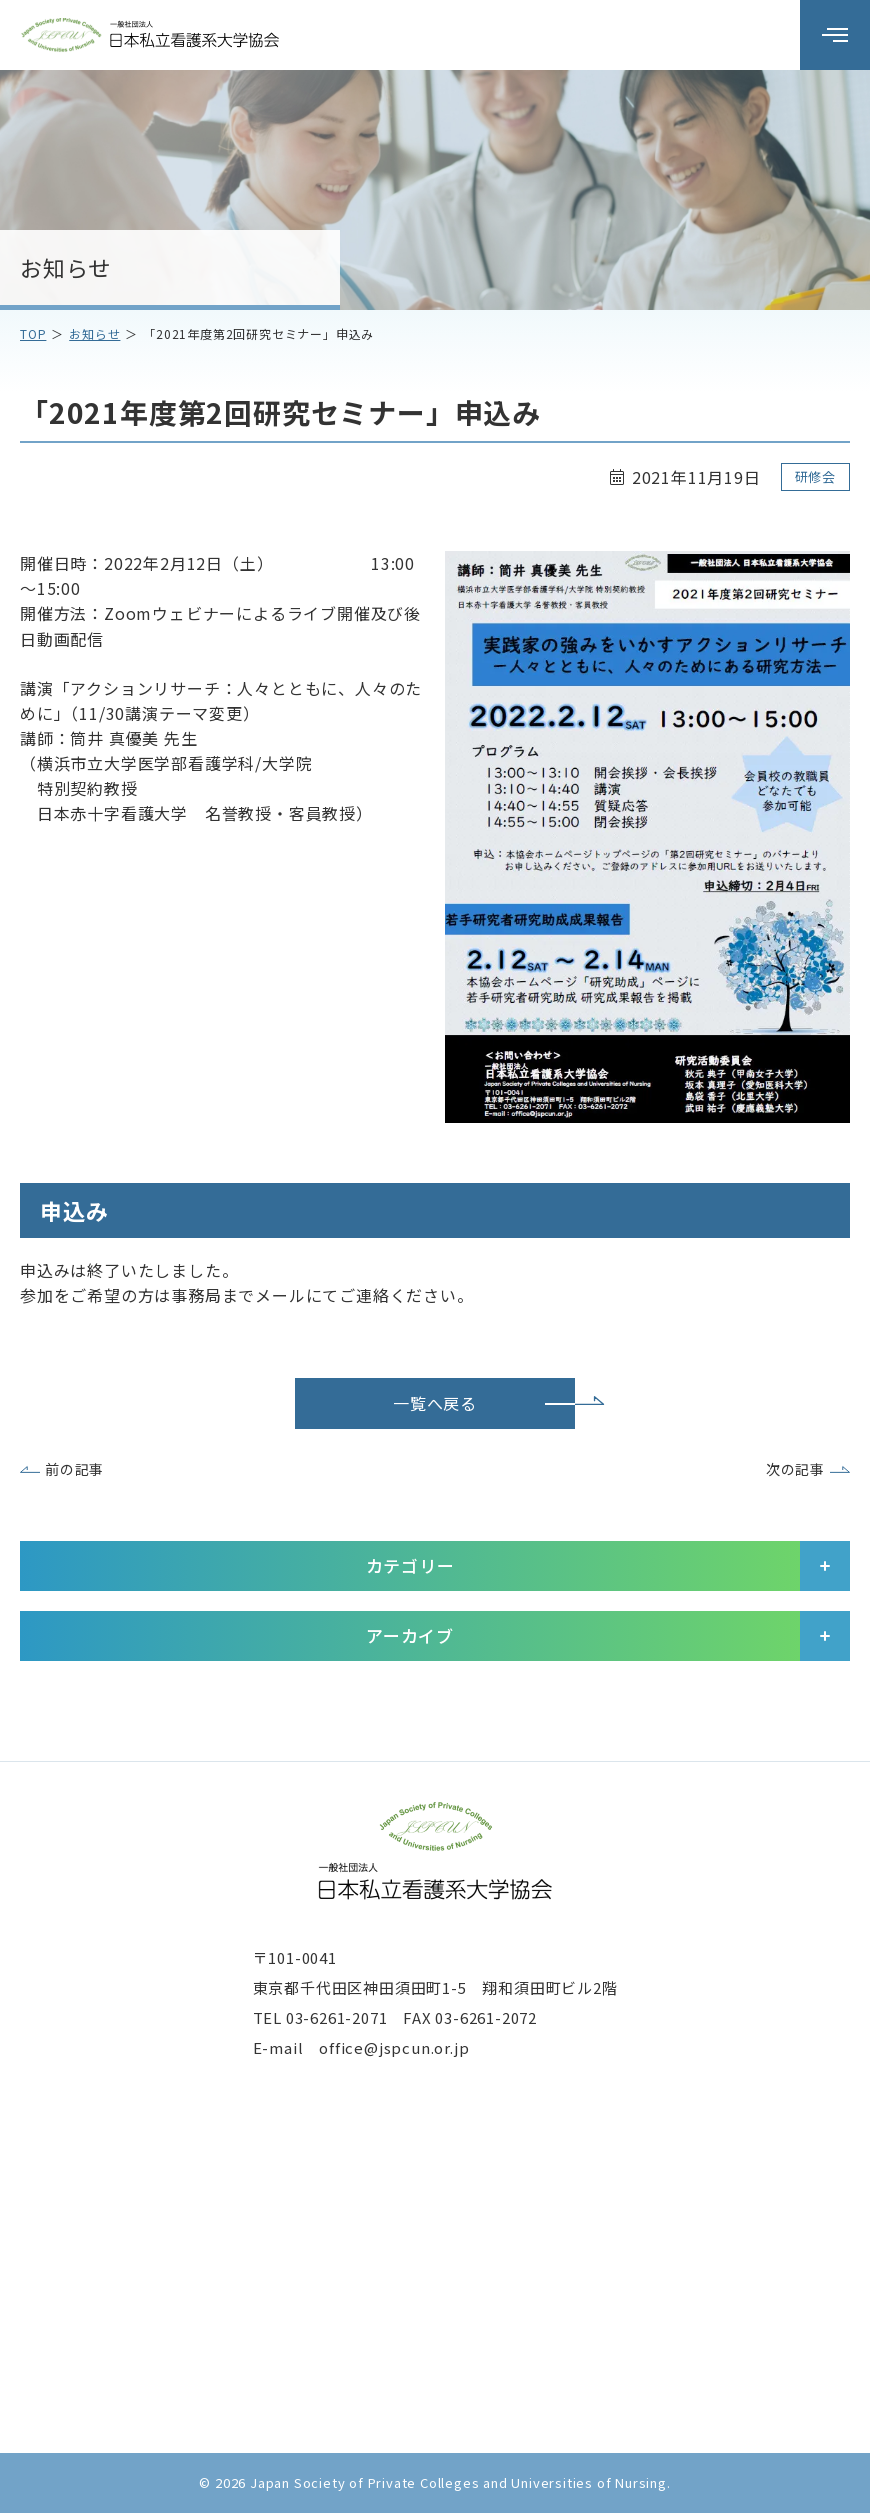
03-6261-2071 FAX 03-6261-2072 (411, 2017)
